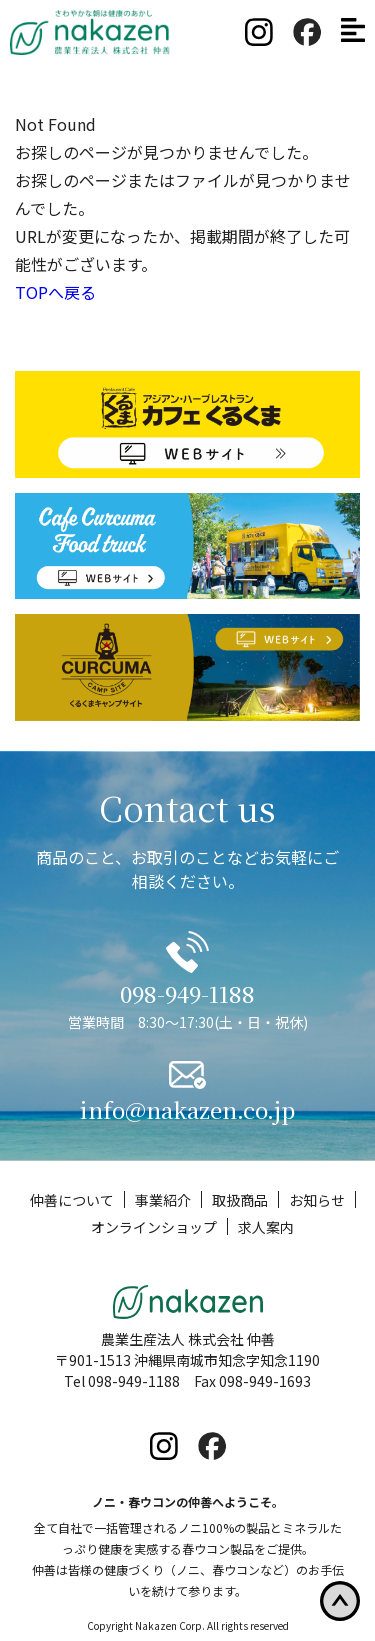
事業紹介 (163, 1200)
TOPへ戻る (55, 292)
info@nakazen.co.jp (187, 1109)
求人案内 (266, 1227)
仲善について (72, 1200)
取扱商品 (240, 1200)
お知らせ (317, 1200)
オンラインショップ (154, 1227)
